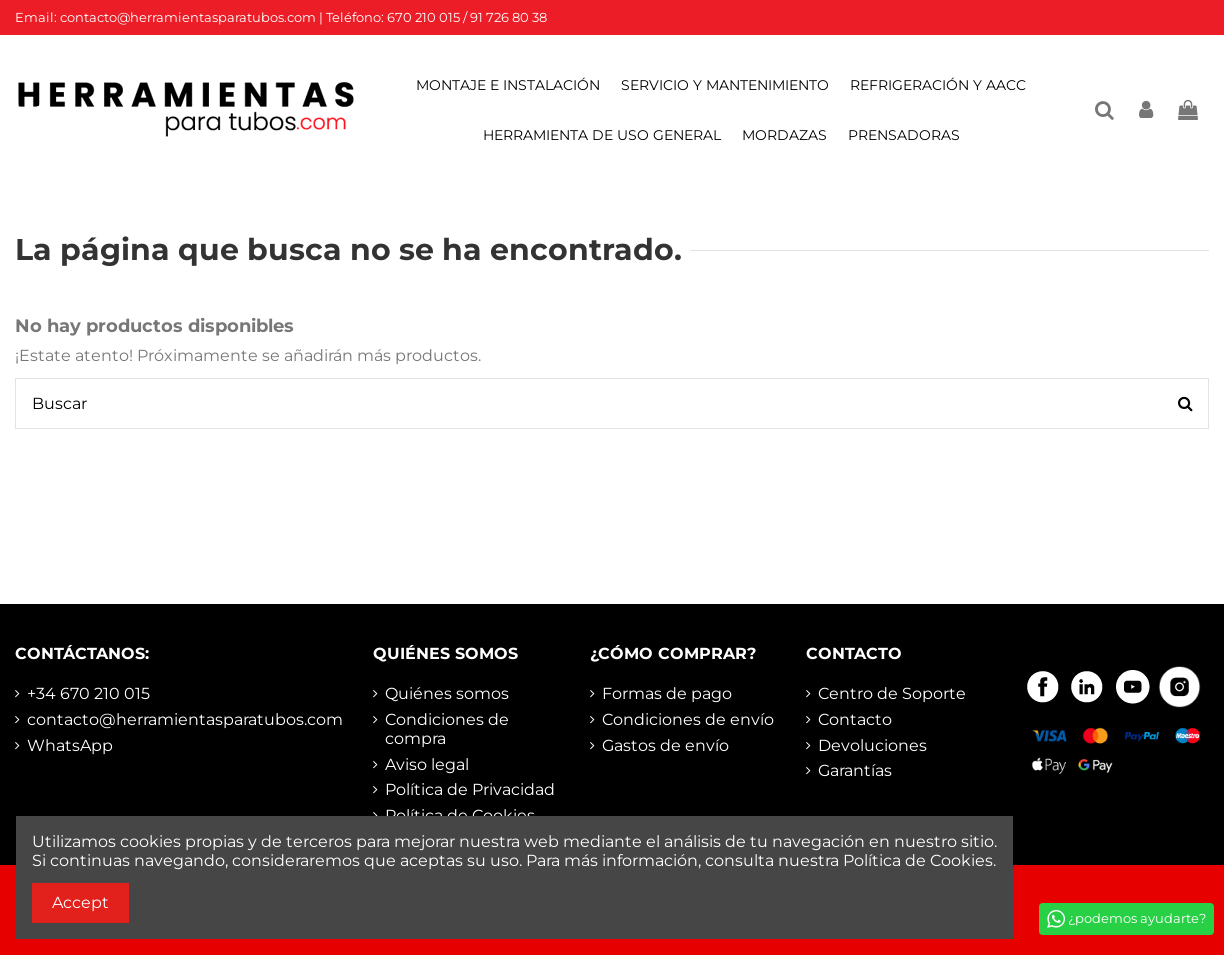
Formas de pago (667, 693)
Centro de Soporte (892, 693)
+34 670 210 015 (88, 693)
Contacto (855, 719)
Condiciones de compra (447, 729)
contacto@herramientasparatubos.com (185, 719)
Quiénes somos (447, 693)
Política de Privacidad (470, 789)
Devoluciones (872, 745)
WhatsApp (70, 745)
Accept (80, 902)
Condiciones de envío (688, 719)
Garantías (855, 770)
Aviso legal (427, 764)
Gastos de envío (665, 745)
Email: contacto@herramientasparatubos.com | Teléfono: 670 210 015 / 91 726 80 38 (281, 17)
